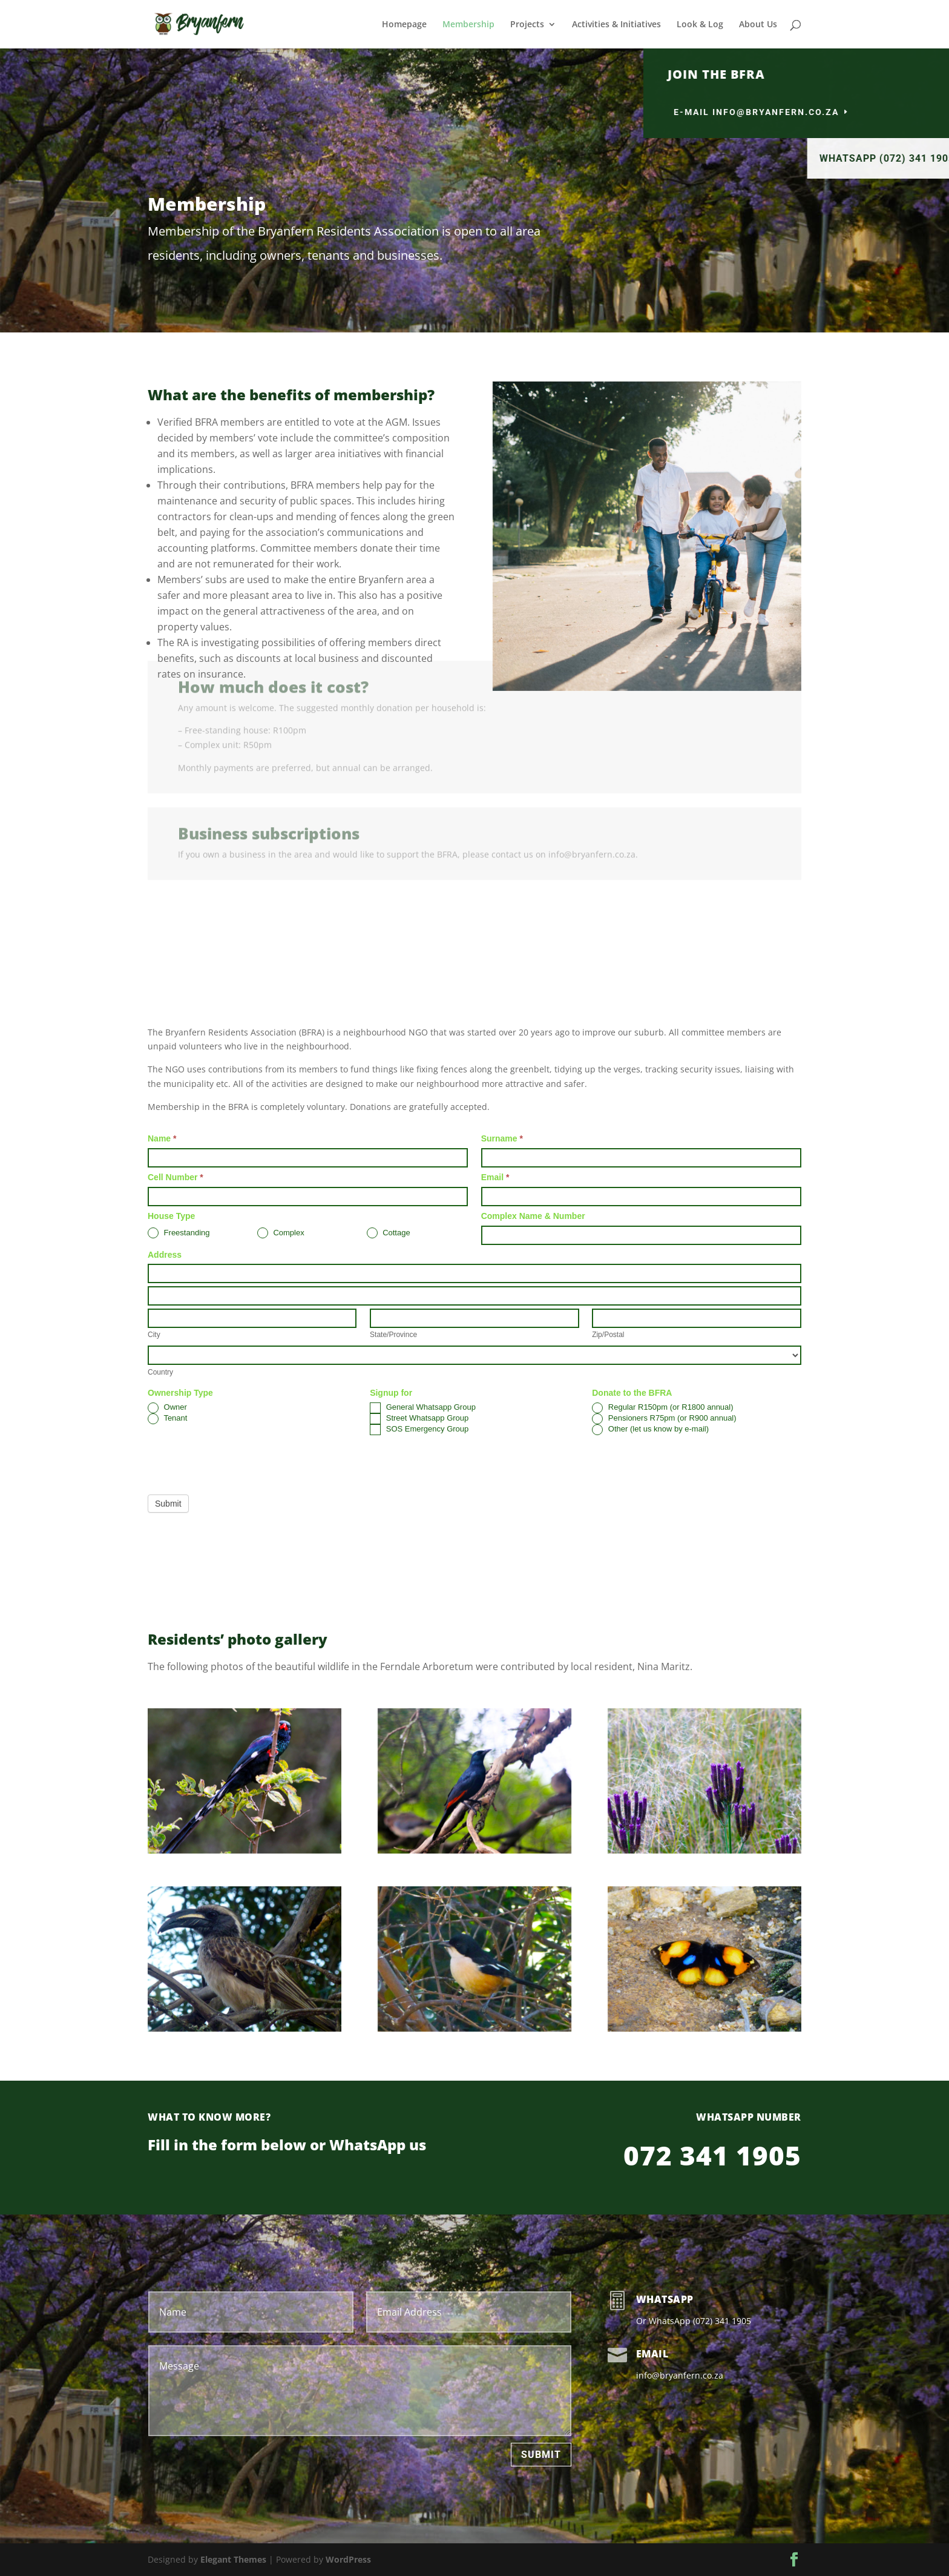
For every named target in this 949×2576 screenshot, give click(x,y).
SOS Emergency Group (419, 1429)
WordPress (348, 2559)
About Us (758, 25)
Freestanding (179, 1232)
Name (162, 1138)
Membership (468, 25)
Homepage (404, 25)
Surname (502, 1138)
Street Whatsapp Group (419, 1418)
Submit (168, 1503)
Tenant (167, 1418)
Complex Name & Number (533, 1216)
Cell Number (175, 1177)
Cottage (388, 1232)
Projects (527, 25)
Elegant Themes (233, 2559)
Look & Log (700, 25)
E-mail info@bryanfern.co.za (825, 112)
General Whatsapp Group (423, 1407)
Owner (167, 1407)
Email (495, 1177)
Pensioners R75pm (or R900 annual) (664, 1418)
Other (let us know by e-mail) (650, 1429)
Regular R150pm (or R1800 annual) (662, 1407)
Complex (280, 1232)
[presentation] (240, 1461)
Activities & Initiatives (616, 25)
